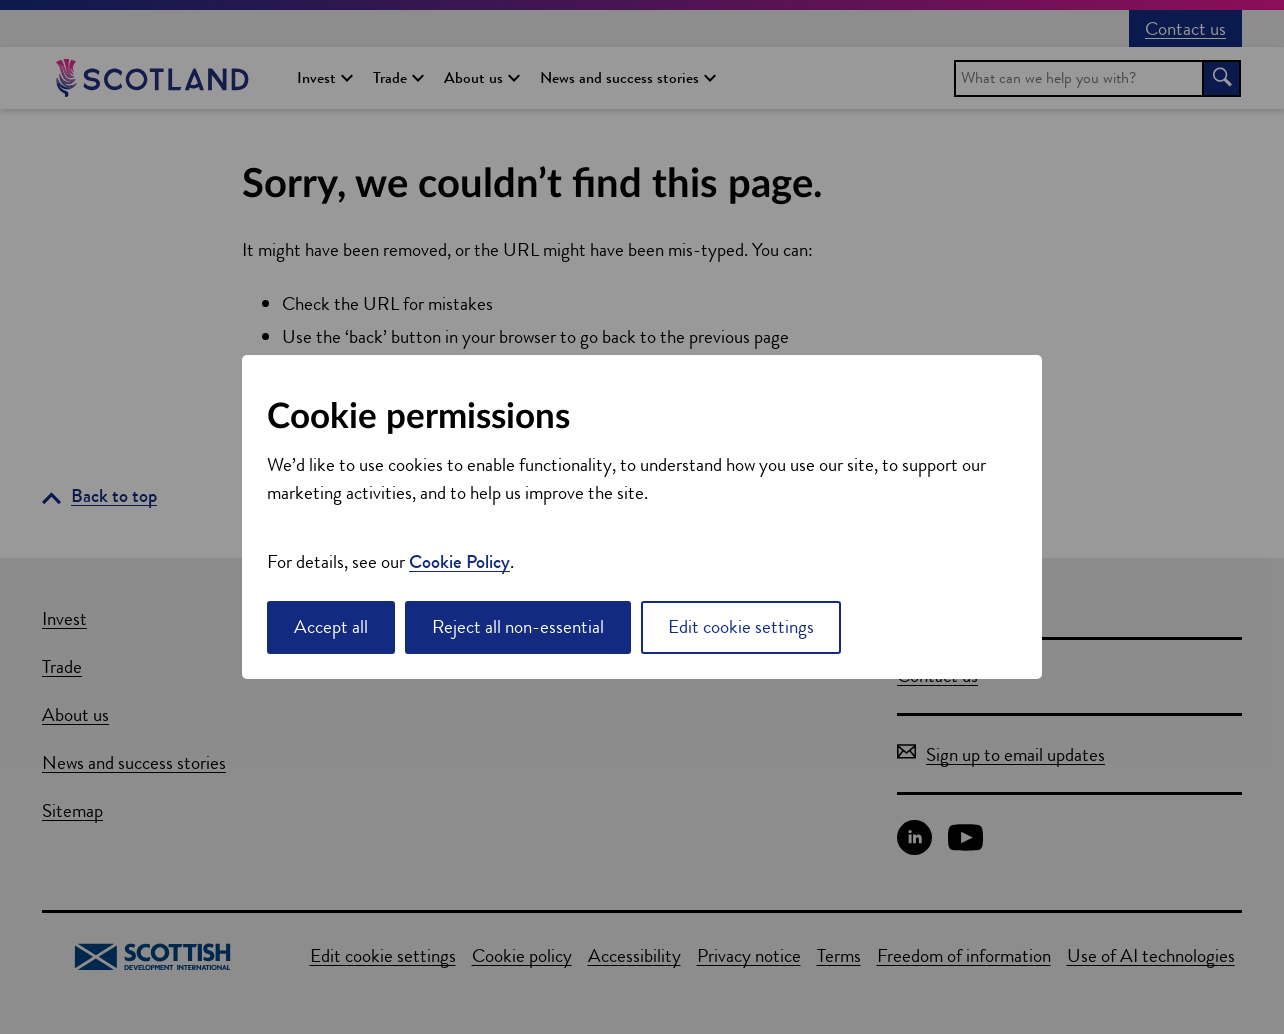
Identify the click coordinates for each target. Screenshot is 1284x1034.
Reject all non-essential (518, 626)
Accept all (331, 626)
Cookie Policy (459, 561)
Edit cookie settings (741, 626)
